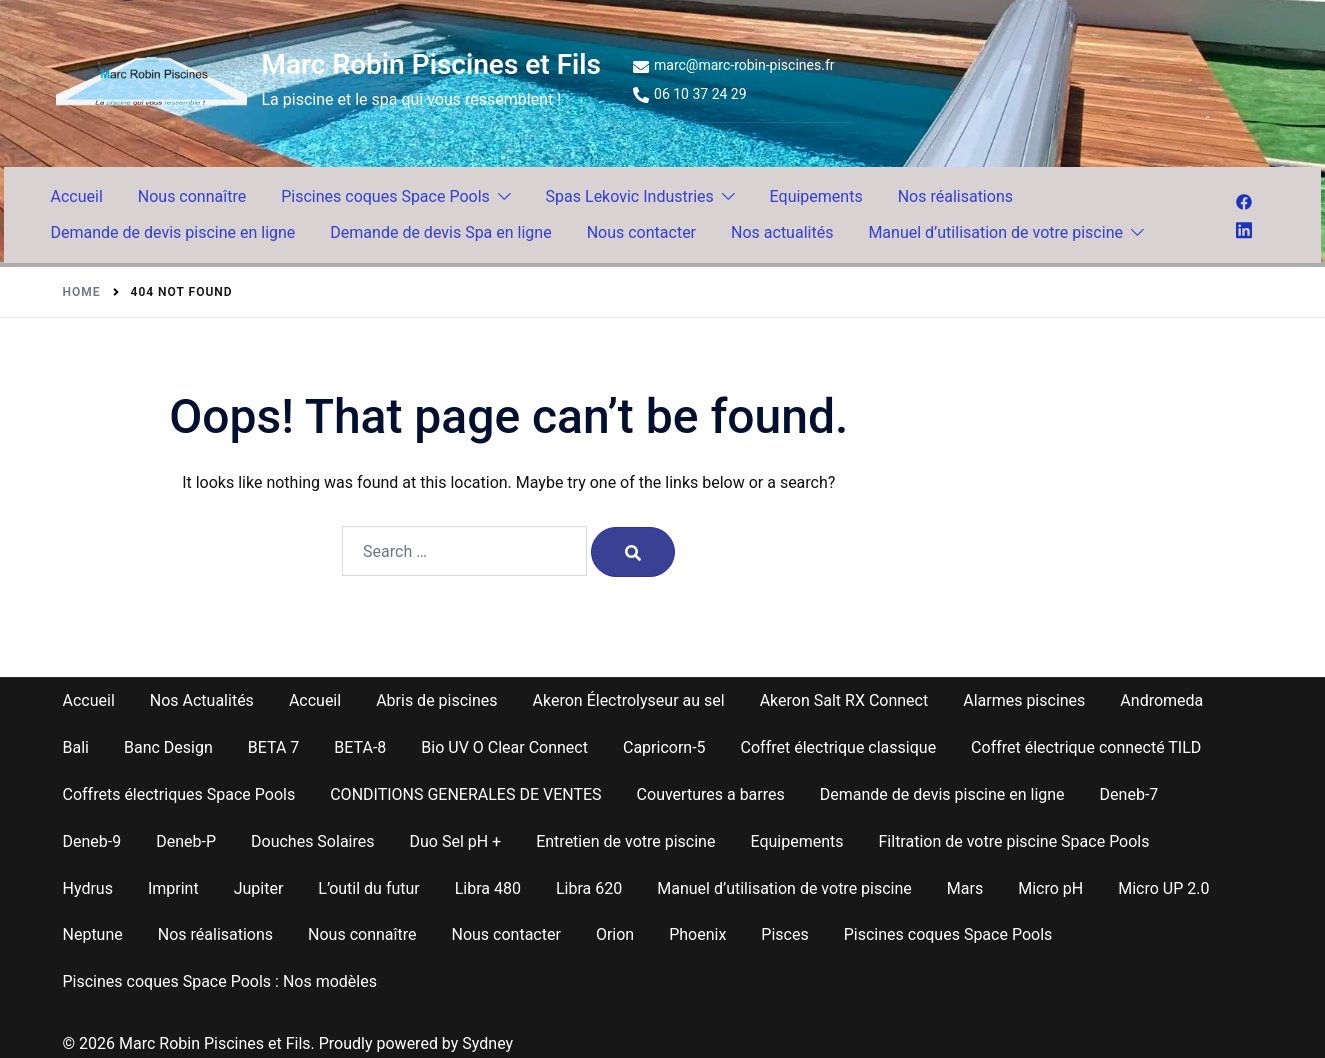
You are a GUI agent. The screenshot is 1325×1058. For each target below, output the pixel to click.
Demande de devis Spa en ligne (440, 232)
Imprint (173, 888)
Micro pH (1050, 888)
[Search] (633, 552)
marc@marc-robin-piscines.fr (733, 65)
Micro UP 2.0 (1163, 888)
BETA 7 (274, 747)
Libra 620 (589, 888)
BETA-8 (360, 747)
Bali (76, 747)
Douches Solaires (312, 841)
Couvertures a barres (711, 794)
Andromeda (1161, 700)
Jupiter (259, 888)
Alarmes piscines (1024, 700)
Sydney (487, 1043)
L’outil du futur (368, 888)
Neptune (93, 934)
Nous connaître (192, 196)
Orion (615, 934)
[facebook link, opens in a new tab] (1244, 200)
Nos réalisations (955, 196)
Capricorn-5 (664, 747)
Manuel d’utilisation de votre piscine (995, 232)
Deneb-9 (92, 841)
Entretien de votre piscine (625, 841)
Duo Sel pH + (455, 841)
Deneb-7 (1129, 794)
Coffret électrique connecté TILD (1086, 747)
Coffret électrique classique (839, 747)
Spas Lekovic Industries (630, 196)
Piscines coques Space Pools (385, 196)
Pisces (784, 934)
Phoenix (697, 934)
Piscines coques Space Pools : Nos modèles (220, 981)
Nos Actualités (202, 700)
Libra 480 (488, 888)
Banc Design (168, 747)
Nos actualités (782, 232)
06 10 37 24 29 (690, 94)
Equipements (816, 196)
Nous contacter (641, 232)
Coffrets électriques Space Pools (179, 794)
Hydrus (88, 888)
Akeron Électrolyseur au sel (629, 700)
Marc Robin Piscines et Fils (432, 64)
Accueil (77, 196)
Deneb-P (186, 841)
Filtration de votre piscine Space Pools (1014, 841)
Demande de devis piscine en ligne (173, 232)
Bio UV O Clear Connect (504, 747)
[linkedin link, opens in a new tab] (1244, 227)
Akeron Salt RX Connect (844, 700)
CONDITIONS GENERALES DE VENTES (465, 794)
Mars (965, 888)
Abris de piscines (436, 700)
